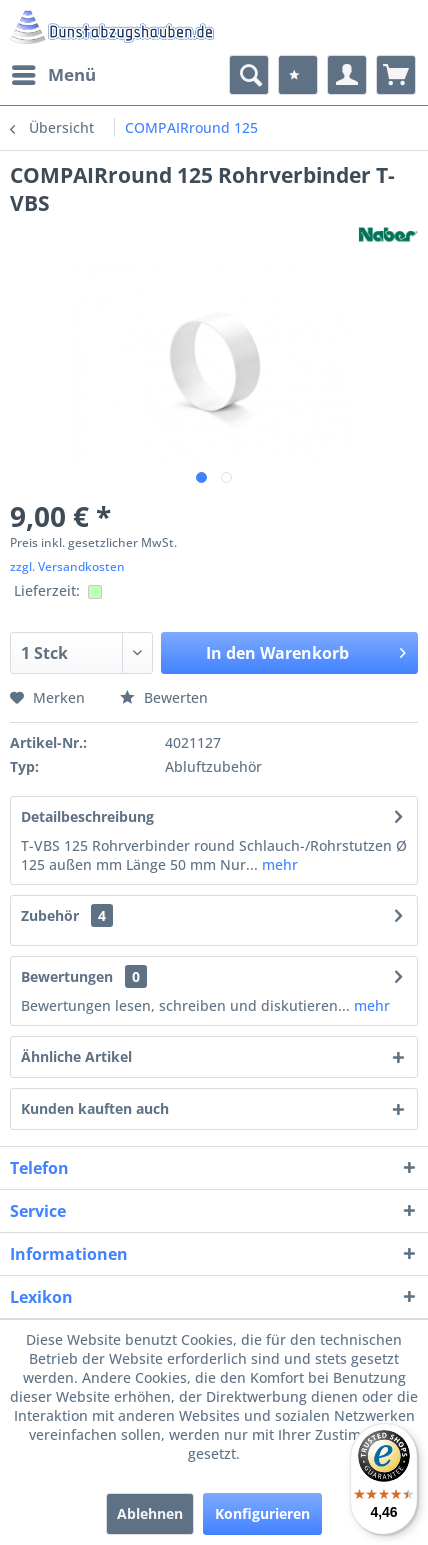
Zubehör (67, 915)
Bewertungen (67, 976)
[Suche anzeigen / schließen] (249, 75)
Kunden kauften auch (95, 1108)
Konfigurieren (262, 1513)
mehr (278, 864)
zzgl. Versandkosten (67, 566)
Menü (54, 72)
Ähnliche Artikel (76, 1056)
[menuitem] (53, 75)
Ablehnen (150, 1513)
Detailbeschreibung (87, 816)
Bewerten (164, 697)
